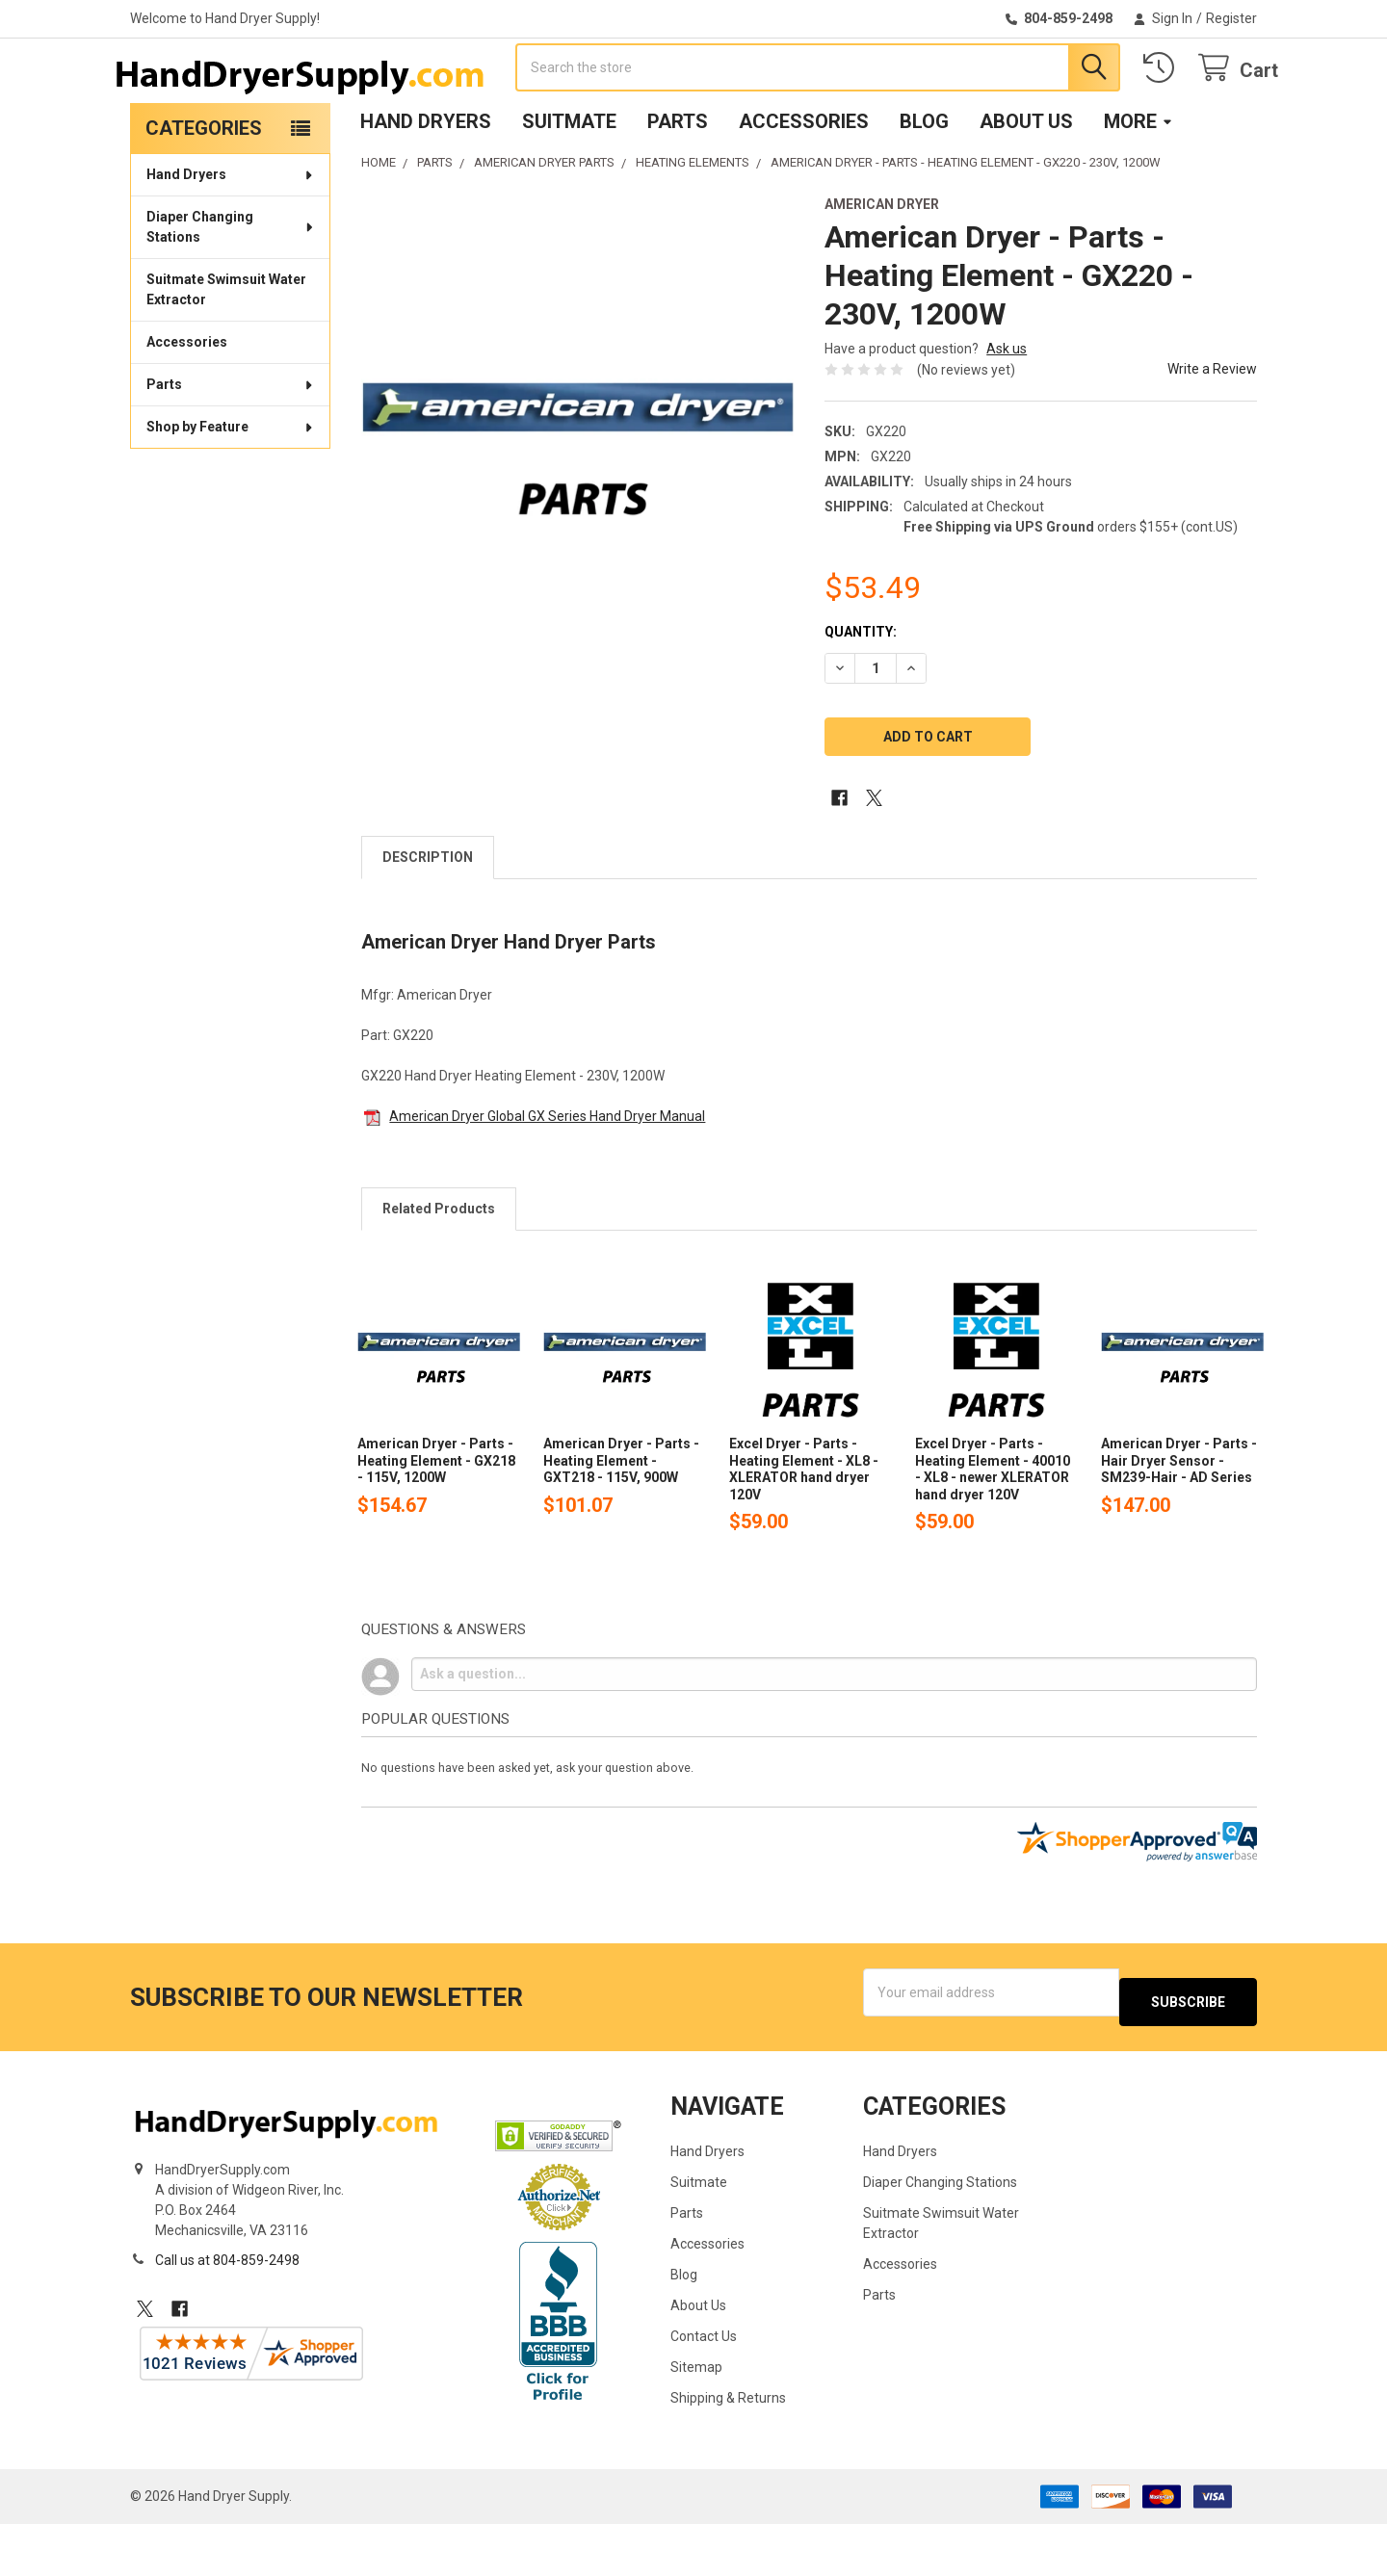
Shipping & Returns (728, 2450)
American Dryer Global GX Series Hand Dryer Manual (547, 1177)
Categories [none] (203, 189)
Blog (924, 183)
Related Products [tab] (438, 1270)
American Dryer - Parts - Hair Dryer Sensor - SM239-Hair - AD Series (1179, 1522)
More (1138, 183)
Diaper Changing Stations (231, 288)
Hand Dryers (425, 183)
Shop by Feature (230, 488)
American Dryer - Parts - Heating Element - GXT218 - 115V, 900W (621, 1522)
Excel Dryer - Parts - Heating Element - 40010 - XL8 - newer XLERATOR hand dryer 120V (992, 1530)
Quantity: (860, 693)
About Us (1026, 183)
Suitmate (569, 183)
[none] (577, 474)
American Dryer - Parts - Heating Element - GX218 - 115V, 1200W (436, 1522)
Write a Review (1212, 430)
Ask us (1006, 410)
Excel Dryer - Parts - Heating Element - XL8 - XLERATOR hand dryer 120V (803, 1530)
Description (427, 918)
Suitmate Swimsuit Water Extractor (226, 351)
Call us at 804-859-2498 (227, 2312)
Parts (677, 183)
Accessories (804, 183)
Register (1231, 18)
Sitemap (696, 2419)
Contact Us (703, 2388)
